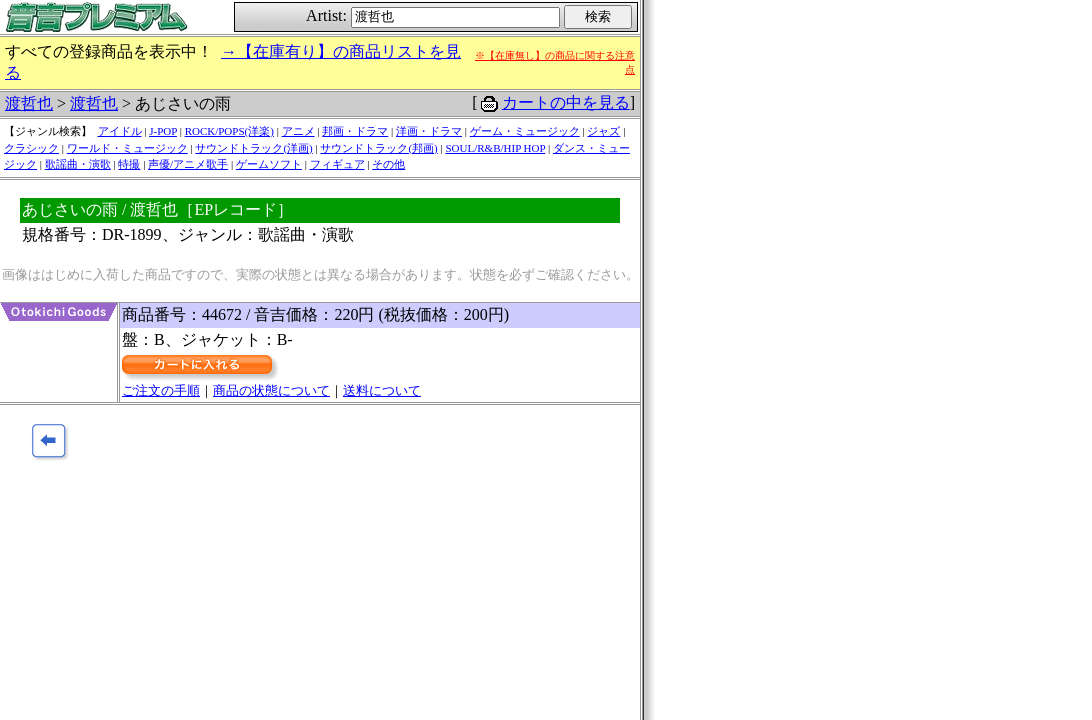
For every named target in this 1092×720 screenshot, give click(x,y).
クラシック (31, 148)
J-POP (163, 131)
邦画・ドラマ (355, 131)
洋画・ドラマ (429, 131)
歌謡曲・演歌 (78, 164)
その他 (388, 164)
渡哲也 (29, 103)
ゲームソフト (269, 164)
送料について (382, 390)
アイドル (120, 131)
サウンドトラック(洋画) (253, 148)
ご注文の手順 (161, 390)
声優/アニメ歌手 (188, 164)
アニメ (298, 131)
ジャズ (603, 131)
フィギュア (337, 164)
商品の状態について (271, 390)
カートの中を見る (566, 102)
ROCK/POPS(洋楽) (229, 131)
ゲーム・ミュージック (525, 131)
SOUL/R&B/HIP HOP (495, 148)
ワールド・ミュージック (127, 148)
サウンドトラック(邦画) (378, 148)
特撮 (129, 164)
